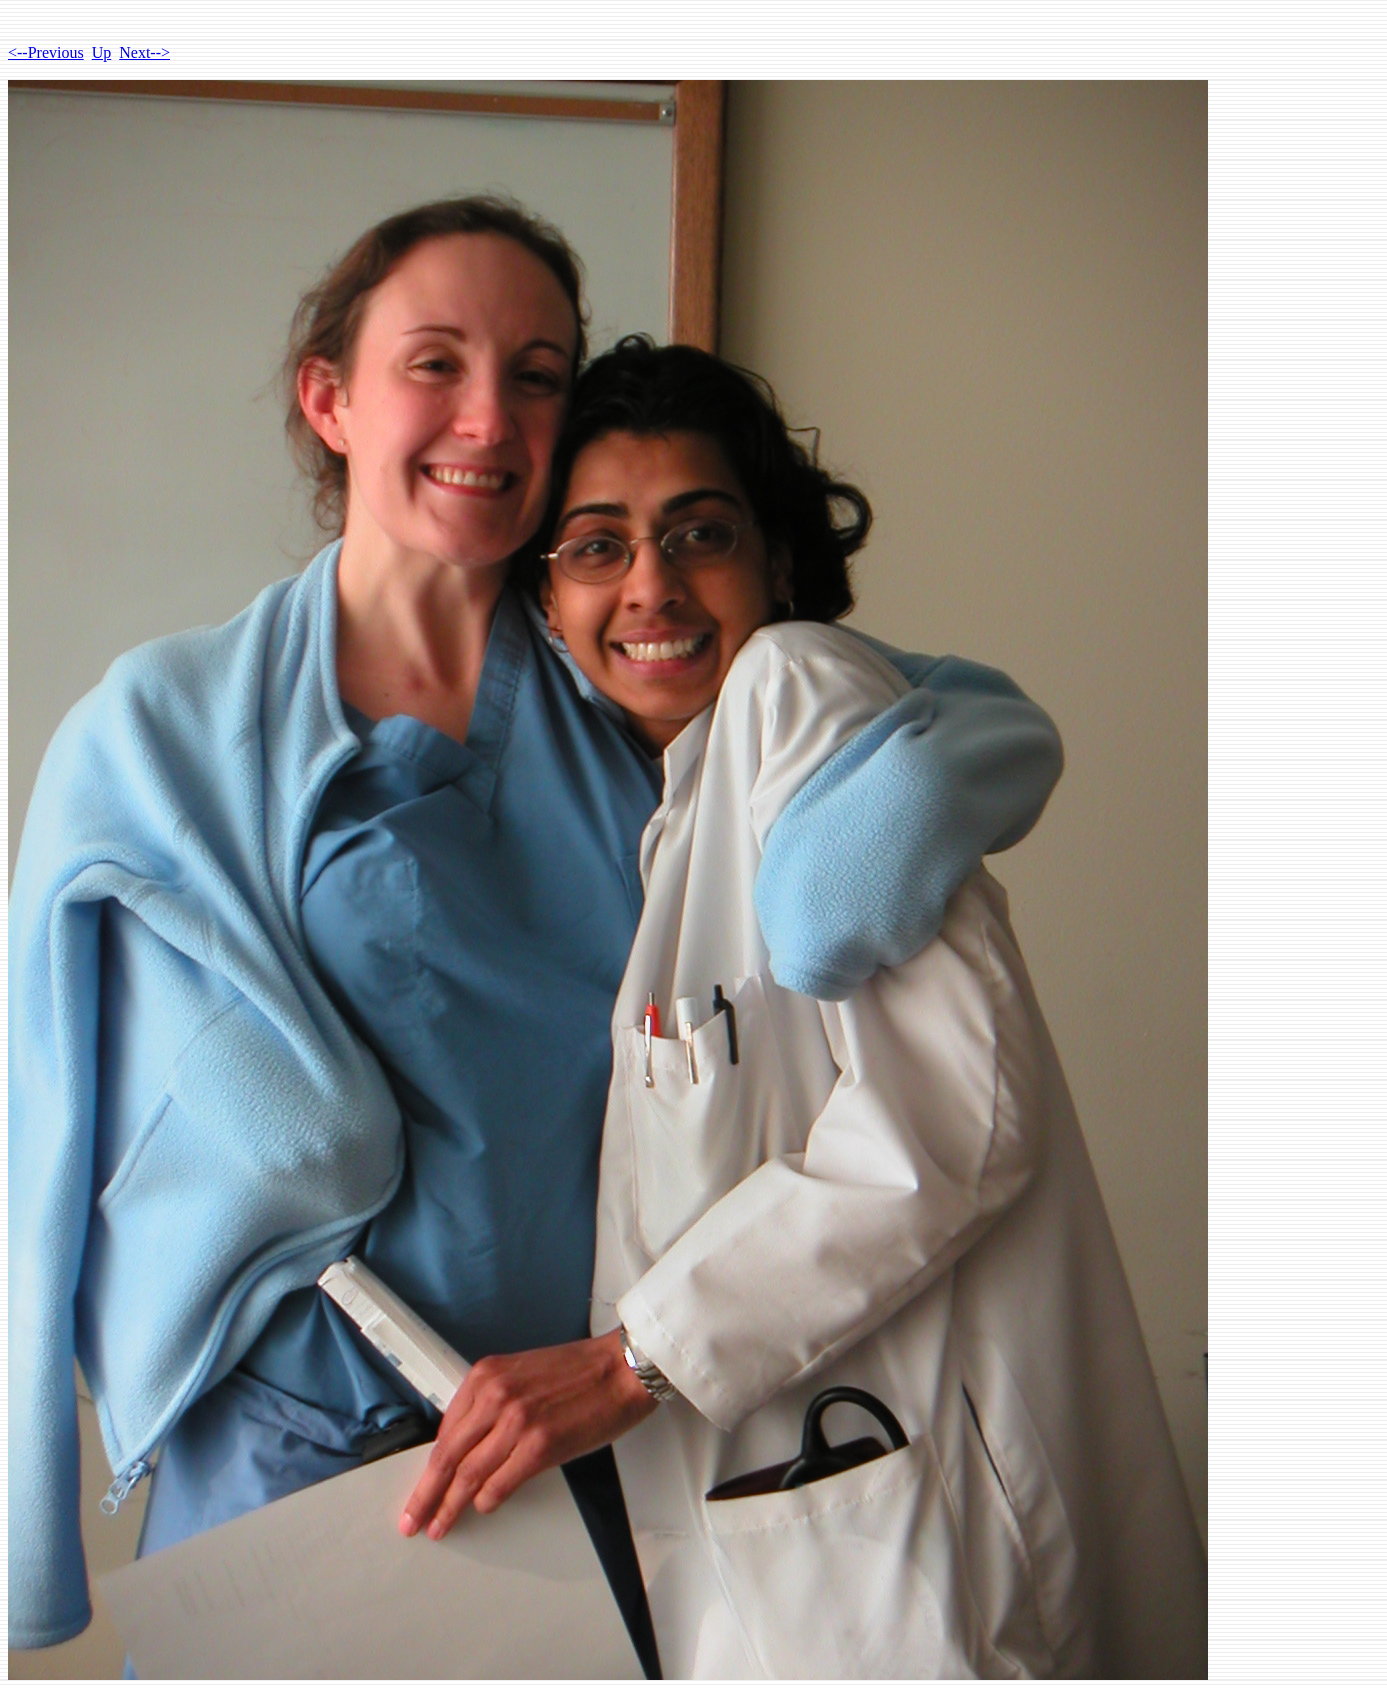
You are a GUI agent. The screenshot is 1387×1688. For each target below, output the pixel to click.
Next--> (144, 52)
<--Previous (46, 52)
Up (102, 52)
